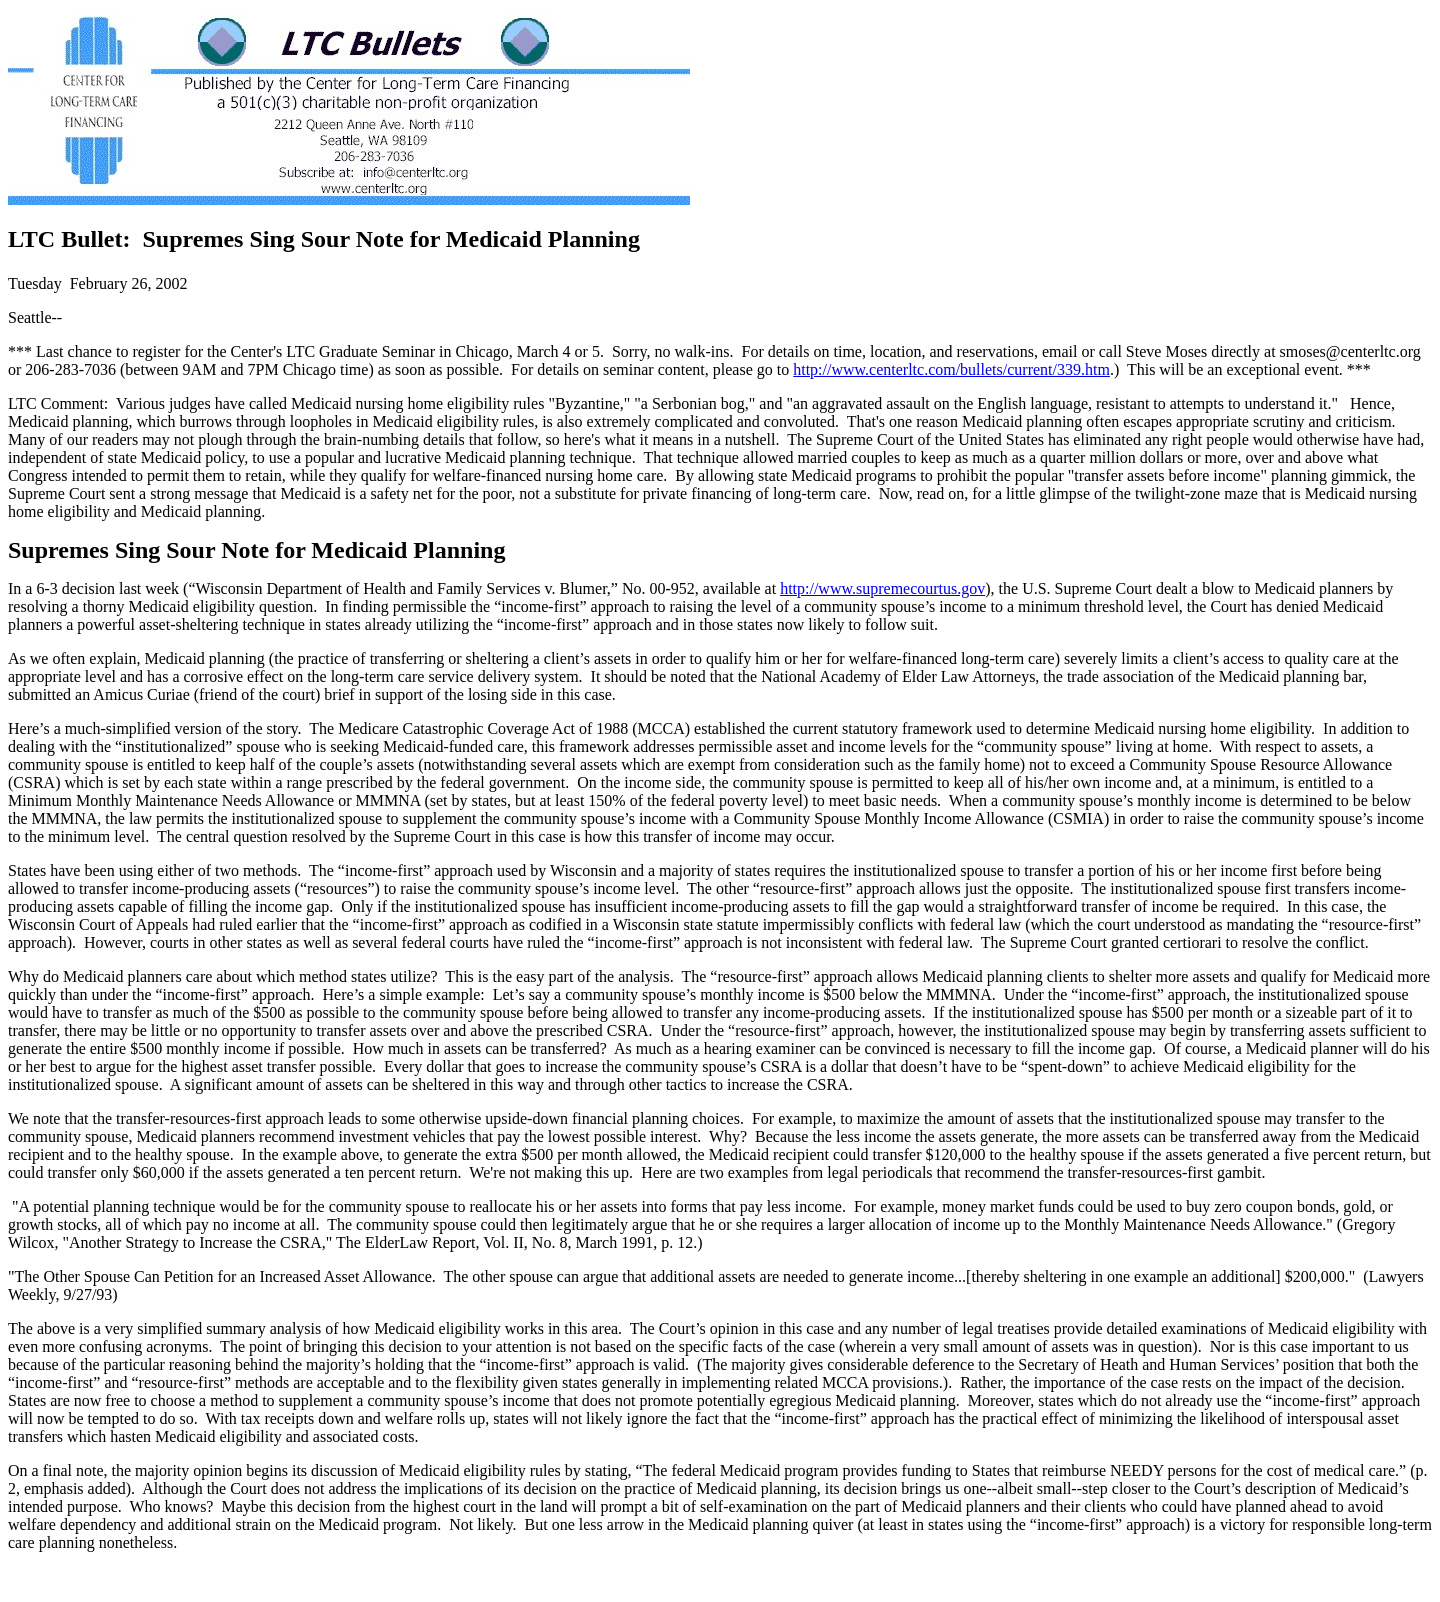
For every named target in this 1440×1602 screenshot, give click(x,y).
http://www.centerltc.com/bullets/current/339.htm (951, 369)
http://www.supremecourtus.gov (882, 588)
